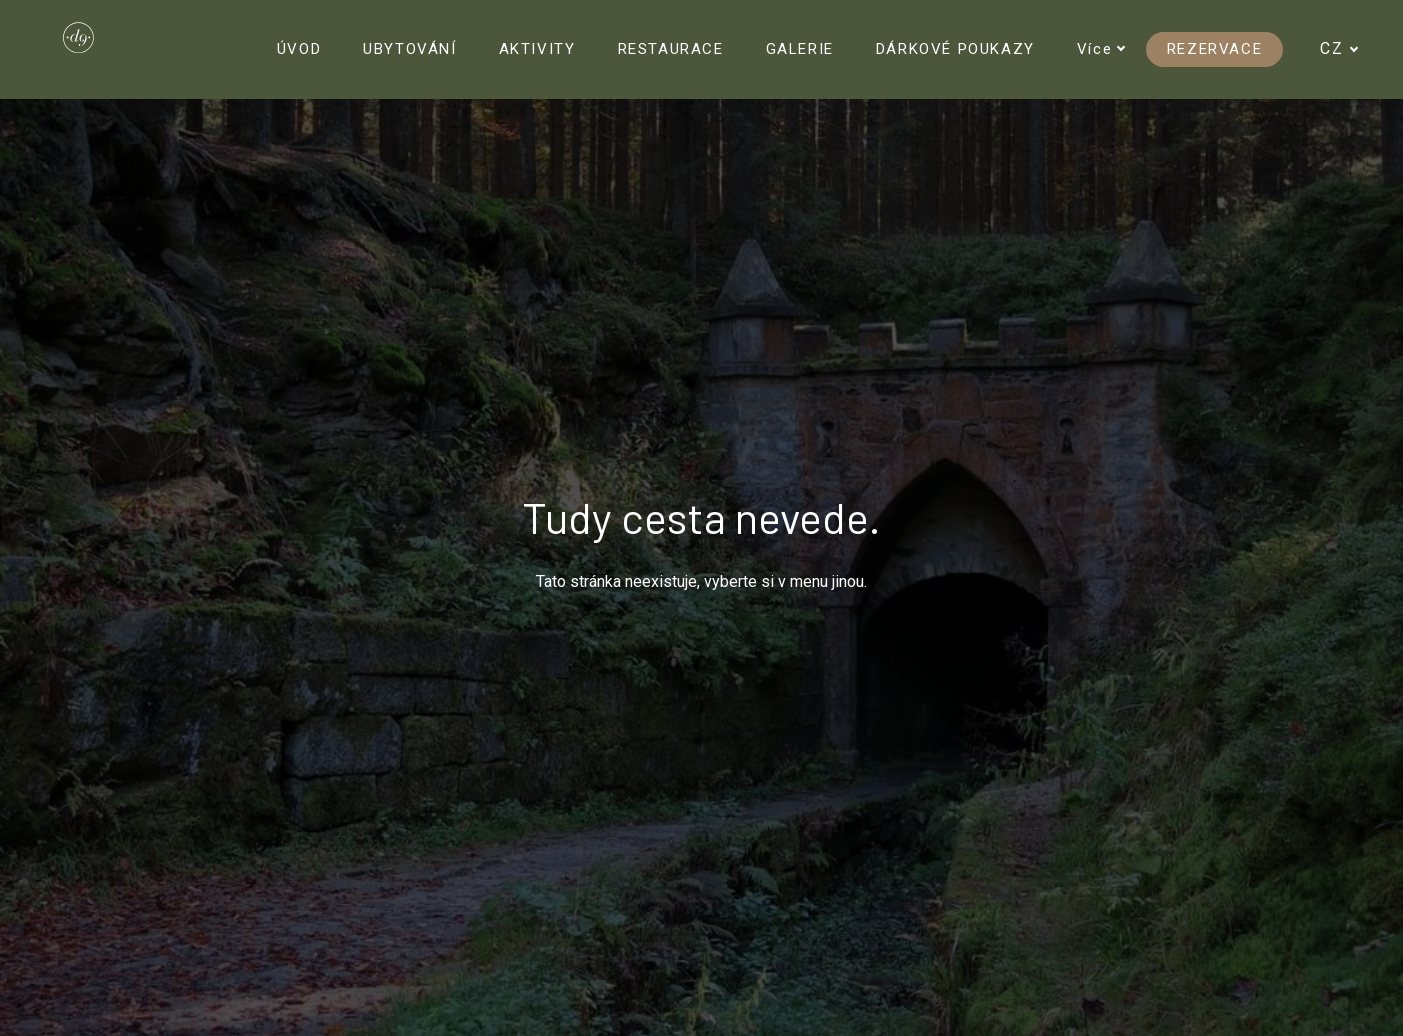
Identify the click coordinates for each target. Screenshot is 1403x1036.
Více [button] (1101, 49)
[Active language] (1347, 49)
